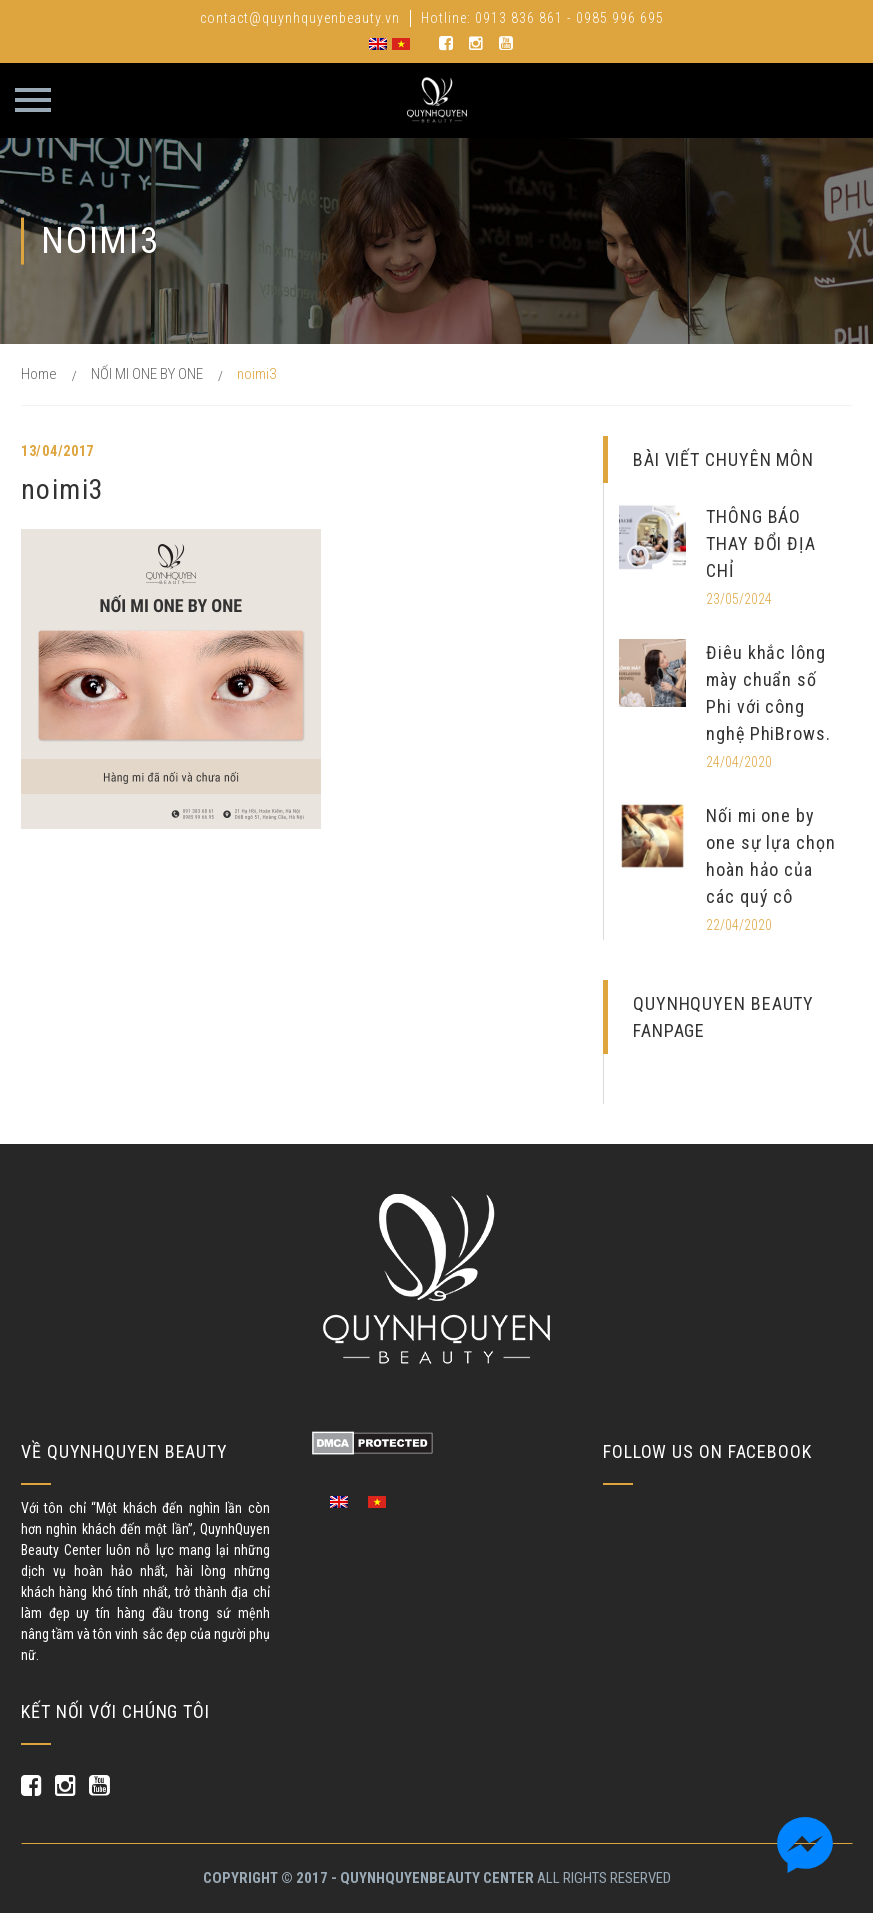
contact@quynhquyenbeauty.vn (300, 18)
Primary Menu (33, 100)
